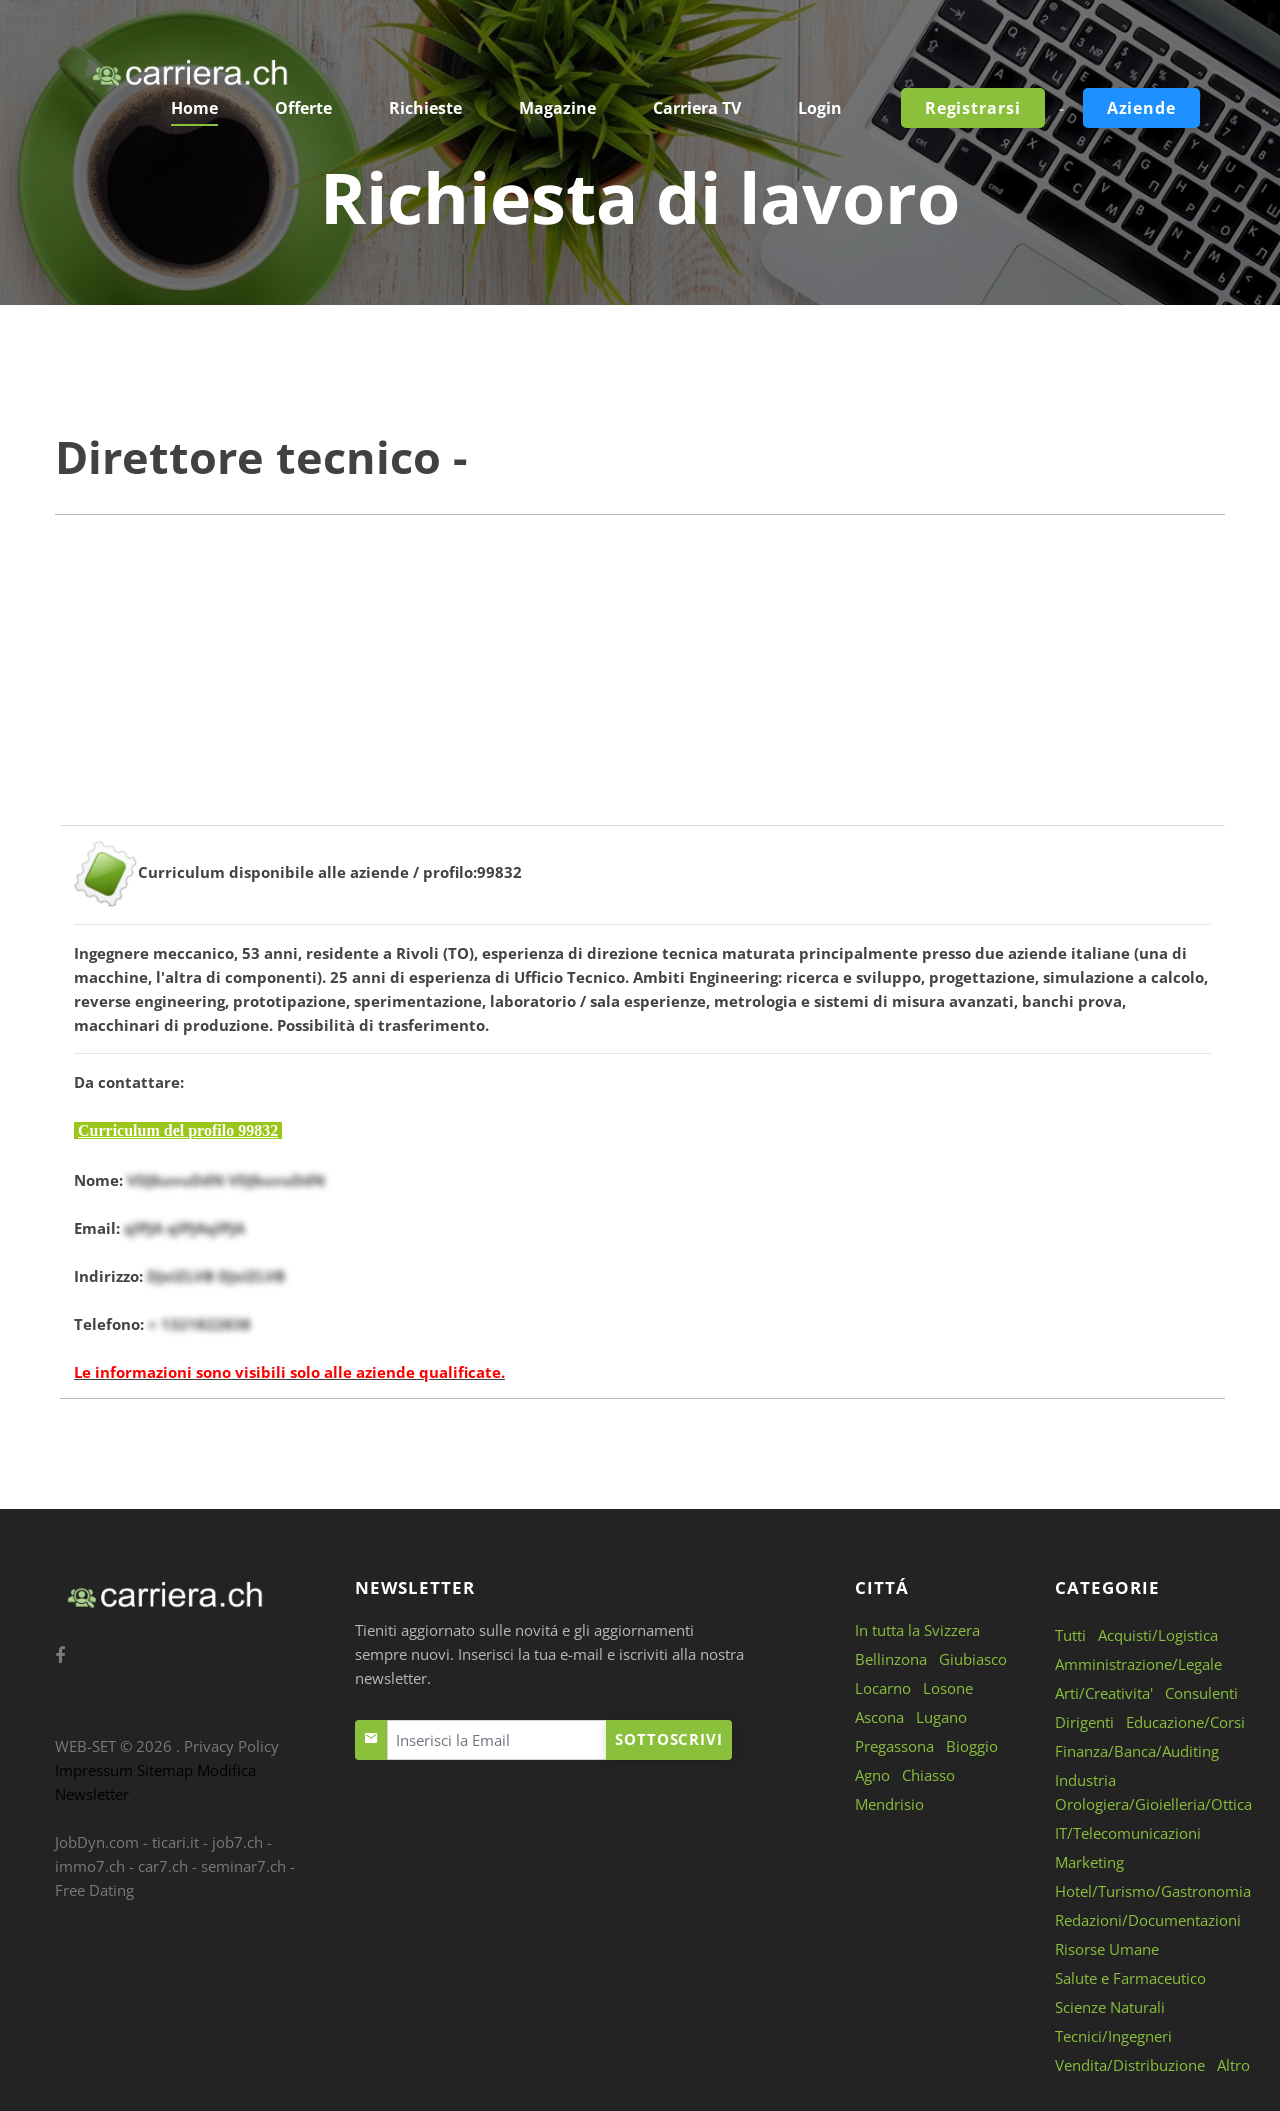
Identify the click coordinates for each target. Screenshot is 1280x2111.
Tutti (1070, 1635)
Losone (948, 1688)
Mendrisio (889, 1804)
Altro (1233, 2065)
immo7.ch (90, 1866)
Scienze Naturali (1110, 2007)
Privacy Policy (231, 1746)
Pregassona (894, 1746)
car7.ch (163, 1866)
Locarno (883, 1688)
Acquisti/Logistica (1158, 1635)
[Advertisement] (640, 685)
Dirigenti (1084, 1722)
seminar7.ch (243, 1866)
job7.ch (237, 1842)
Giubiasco (973, 1659)
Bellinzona (891, 1659)
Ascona (879, 1717)
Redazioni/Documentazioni (1148, 1920)
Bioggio (972, 1746)
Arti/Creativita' (1104, 1693)
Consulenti (1201, 1693)
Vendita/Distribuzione (1130, 2065)
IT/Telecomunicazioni (1128, 1833)
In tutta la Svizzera (917, 1630)
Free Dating (94, 1890)
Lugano (941, 1717)
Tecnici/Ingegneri (1113, 2036)
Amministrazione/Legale (1138, 1664)
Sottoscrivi (669, 1739)
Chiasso (928, 1775)
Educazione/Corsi (1185, 1722)
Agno (872, 1775)
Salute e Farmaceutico (1130, 1978)
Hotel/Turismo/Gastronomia (1153, 1891)
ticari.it (175, 1842)
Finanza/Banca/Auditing (1137, 1751)
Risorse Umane (1107, 1949)
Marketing (1089, 1862)
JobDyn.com (97, 1842)
